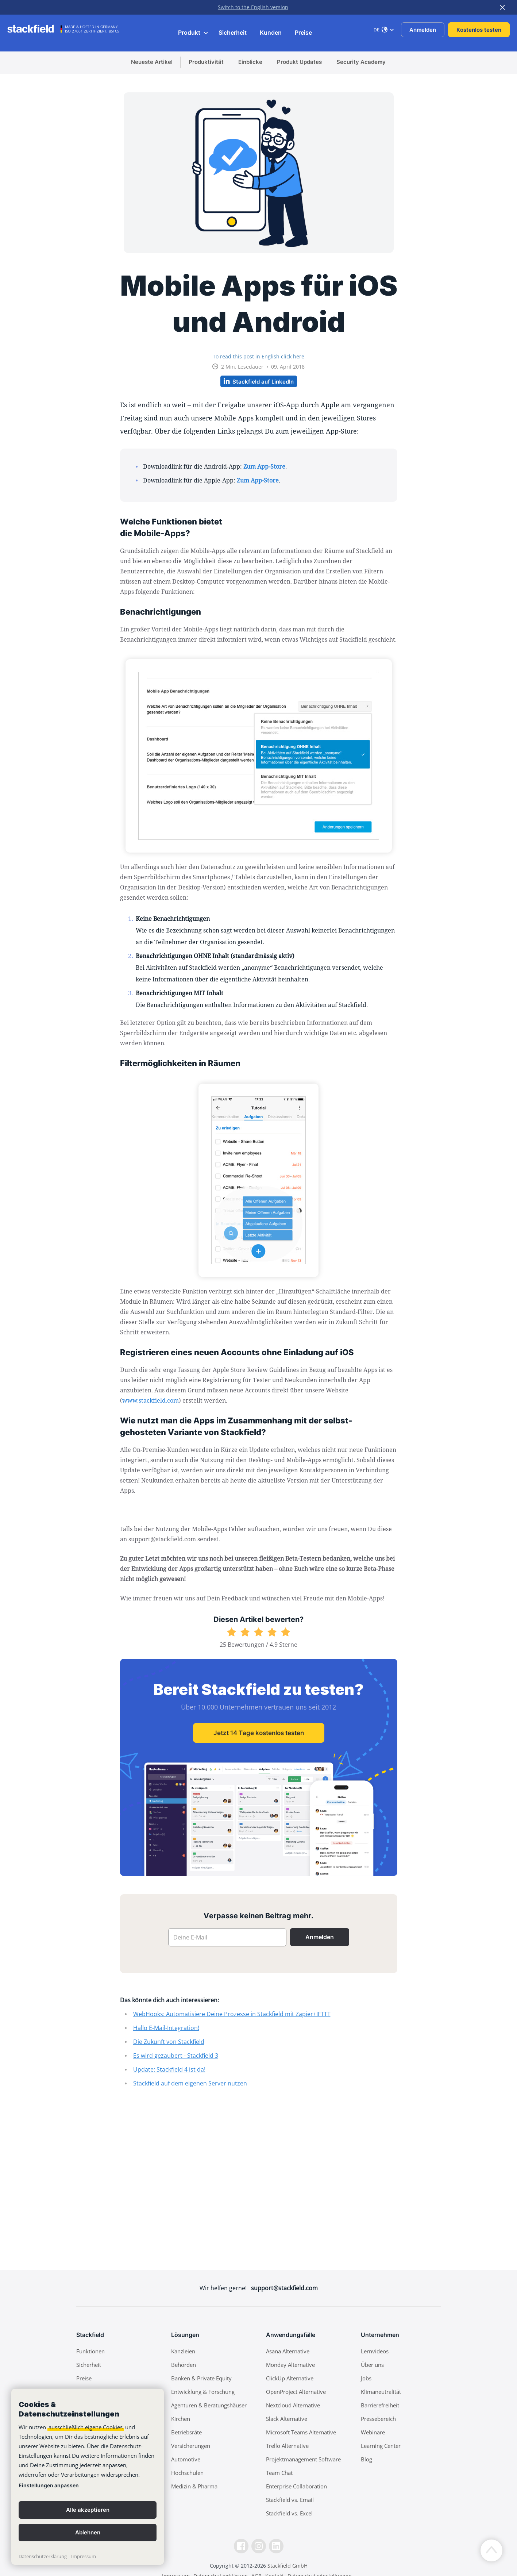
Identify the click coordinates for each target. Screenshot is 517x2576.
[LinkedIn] (276, 2546)
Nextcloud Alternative (293, 2405)
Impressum (83, 2556)
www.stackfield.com (150, 1400)
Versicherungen (190, 2445)
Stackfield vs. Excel (289, 2513)
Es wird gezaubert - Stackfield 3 (175, 2056)
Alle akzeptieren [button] (87, 2509)
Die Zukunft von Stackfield (168, 2042)
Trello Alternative (287, 2445)
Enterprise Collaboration (296, 2486)
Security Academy (361, 61)
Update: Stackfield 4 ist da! (169, 2069)
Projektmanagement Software (303, 2459)
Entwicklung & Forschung (203, 2391)
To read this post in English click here (258, 356)
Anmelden (422, 29)
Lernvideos (375, 2351)
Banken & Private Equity (201, 2378)
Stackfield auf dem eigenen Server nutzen (190, 2083)
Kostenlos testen (478, 29)
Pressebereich (378, 2418)
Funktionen (90, 2351)
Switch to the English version (253, 7)
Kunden (271, 32)
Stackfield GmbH (287, 2565)
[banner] (87, 2476)
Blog (366, 2459)
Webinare (373, 2432)
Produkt (193, 32)
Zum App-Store (264, 466)
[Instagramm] (258, 2546)
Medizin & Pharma (194, 2486)
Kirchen (180, 2418)
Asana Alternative (287, 2351)
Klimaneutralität (381, 2391)
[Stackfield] (34, 28)
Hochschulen (187, 2472)
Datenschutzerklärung (43, 2556)
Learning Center (381, 2445)
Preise (303, 32)
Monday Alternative (290, 2364)
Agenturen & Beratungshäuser (209, 2405)
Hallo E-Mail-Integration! (166, 2028)
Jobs (366, 2378)
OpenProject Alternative (296, 2391)
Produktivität (206, 61)
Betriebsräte (186, 2432)
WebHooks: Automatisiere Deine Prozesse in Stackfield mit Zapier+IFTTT (232, 2014)
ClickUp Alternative (289, 2378)
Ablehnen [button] (87, 2532)
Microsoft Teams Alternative (301, 2432)
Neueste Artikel (152, 61)
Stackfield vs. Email (290, 2499)
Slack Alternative (286, 2418)
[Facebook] (241, 2546)
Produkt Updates (299, 61)
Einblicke (250, 61)
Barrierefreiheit (380, 2405)
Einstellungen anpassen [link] (49, 2485)
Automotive (185, 2459)
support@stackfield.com (284, 2288)
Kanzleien (183, 2351)
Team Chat (279, 2472)
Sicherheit (233, 32)
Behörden (183, 2364)
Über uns (372, 2364)
